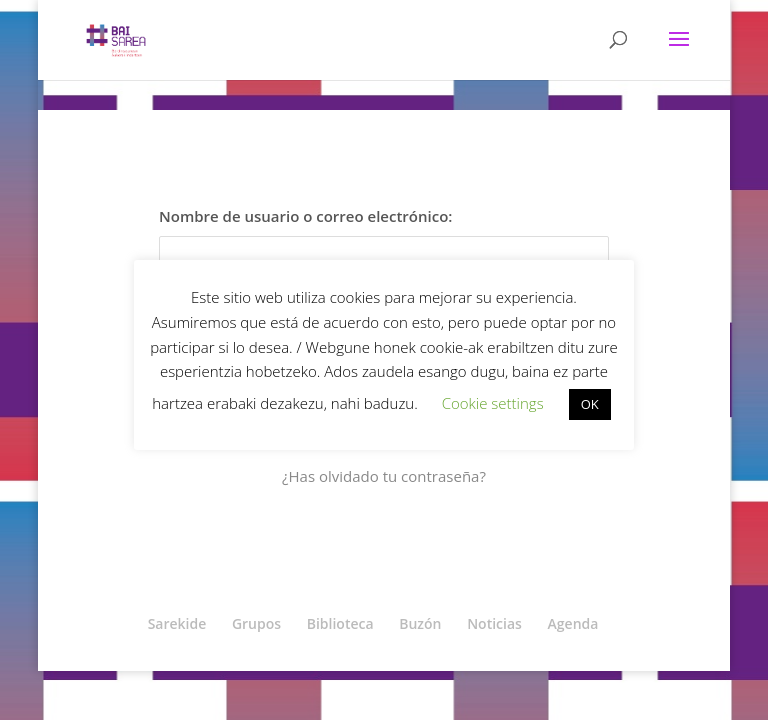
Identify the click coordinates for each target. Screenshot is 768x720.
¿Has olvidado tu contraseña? (384, 476)
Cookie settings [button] (493, 403)
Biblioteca (340, 623)
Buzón (420, 623)
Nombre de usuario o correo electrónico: (305, 216)
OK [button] (590, 404)
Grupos (256, 623)
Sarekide (177, 623)
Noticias (494, 623)
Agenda (573, 623)
